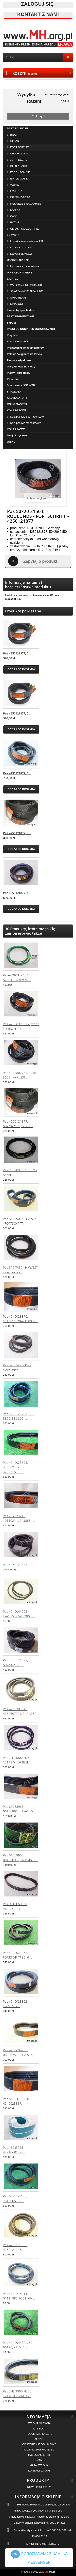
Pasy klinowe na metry (21, 366)
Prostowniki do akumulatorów (25, 347)
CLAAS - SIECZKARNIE (24, 228)
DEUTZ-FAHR (18, 166)
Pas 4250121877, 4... (17, 893)
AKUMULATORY (17, 397)
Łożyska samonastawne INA (27, 241)
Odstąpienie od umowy (39, 2444)
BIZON (14, 134)
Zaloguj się (38, 4)
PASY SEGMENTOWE (20, 316)
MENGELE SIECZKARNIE (25, 203)
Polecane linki (39, 2454)
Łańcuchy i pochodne (20, 310)
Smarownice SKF (17, 341)
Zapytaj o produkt (40, 561)
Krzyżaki (12, 335)
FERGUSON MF (20, 172)
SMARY (11, 322)
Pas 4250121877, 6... (17, 773)
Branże (39, 2460)
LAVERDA (16, 191)
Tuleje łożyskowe (17, 435)
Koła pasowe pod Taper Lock (27, 416)
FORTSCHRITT (19, 147)
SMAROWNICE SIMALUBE (26, 291)
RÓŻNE (14, 222)
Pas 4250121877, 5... (17, 653)
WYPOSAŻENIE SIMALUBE (27, 285)
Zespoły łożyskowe (19, 360)
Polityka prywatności (39, 2449)
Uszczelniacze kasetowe (24, 266)
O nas (39, 2439)
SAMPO (15, 209)
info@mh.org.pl (47, 2543)
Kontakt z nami (38, 14)
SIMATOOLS (17, 303)
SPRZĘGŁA (14, 391)
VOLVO (14, 184)
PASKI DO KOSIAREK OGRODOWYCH (31, 328)
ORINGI (11, 441)
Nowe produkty (39, 2486)
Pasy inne (13, 379)
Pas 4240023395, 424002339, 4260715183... (15, 1467)
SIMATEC (13, 278)
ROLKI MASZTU (17, 404)
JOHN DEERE (18, 159)
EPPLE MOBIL (19, 178)
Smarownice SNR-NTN (21, 385)
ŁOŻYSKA (13, 234)
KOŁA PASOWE (17, 410)
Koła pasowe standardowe (25, 422)
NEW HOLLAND (20, 153)
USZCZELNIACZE (18, 260)
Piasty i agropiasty (18, 372)
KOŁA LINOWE (16, 429)
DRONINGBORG (20, 197)
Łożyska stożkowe (21, 247)
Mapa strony (39, 2465)
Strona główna (39, 2423)
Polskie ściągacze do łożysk (24, 354)
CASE (13, 216)
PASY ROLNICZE (17, 128)
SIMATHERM (18, 297)
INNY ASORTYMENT (19, 272)
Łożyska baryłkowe (21, 253)
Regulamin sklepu (39, 2433)
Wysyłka (39, 2428)
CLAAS (14, 140)
